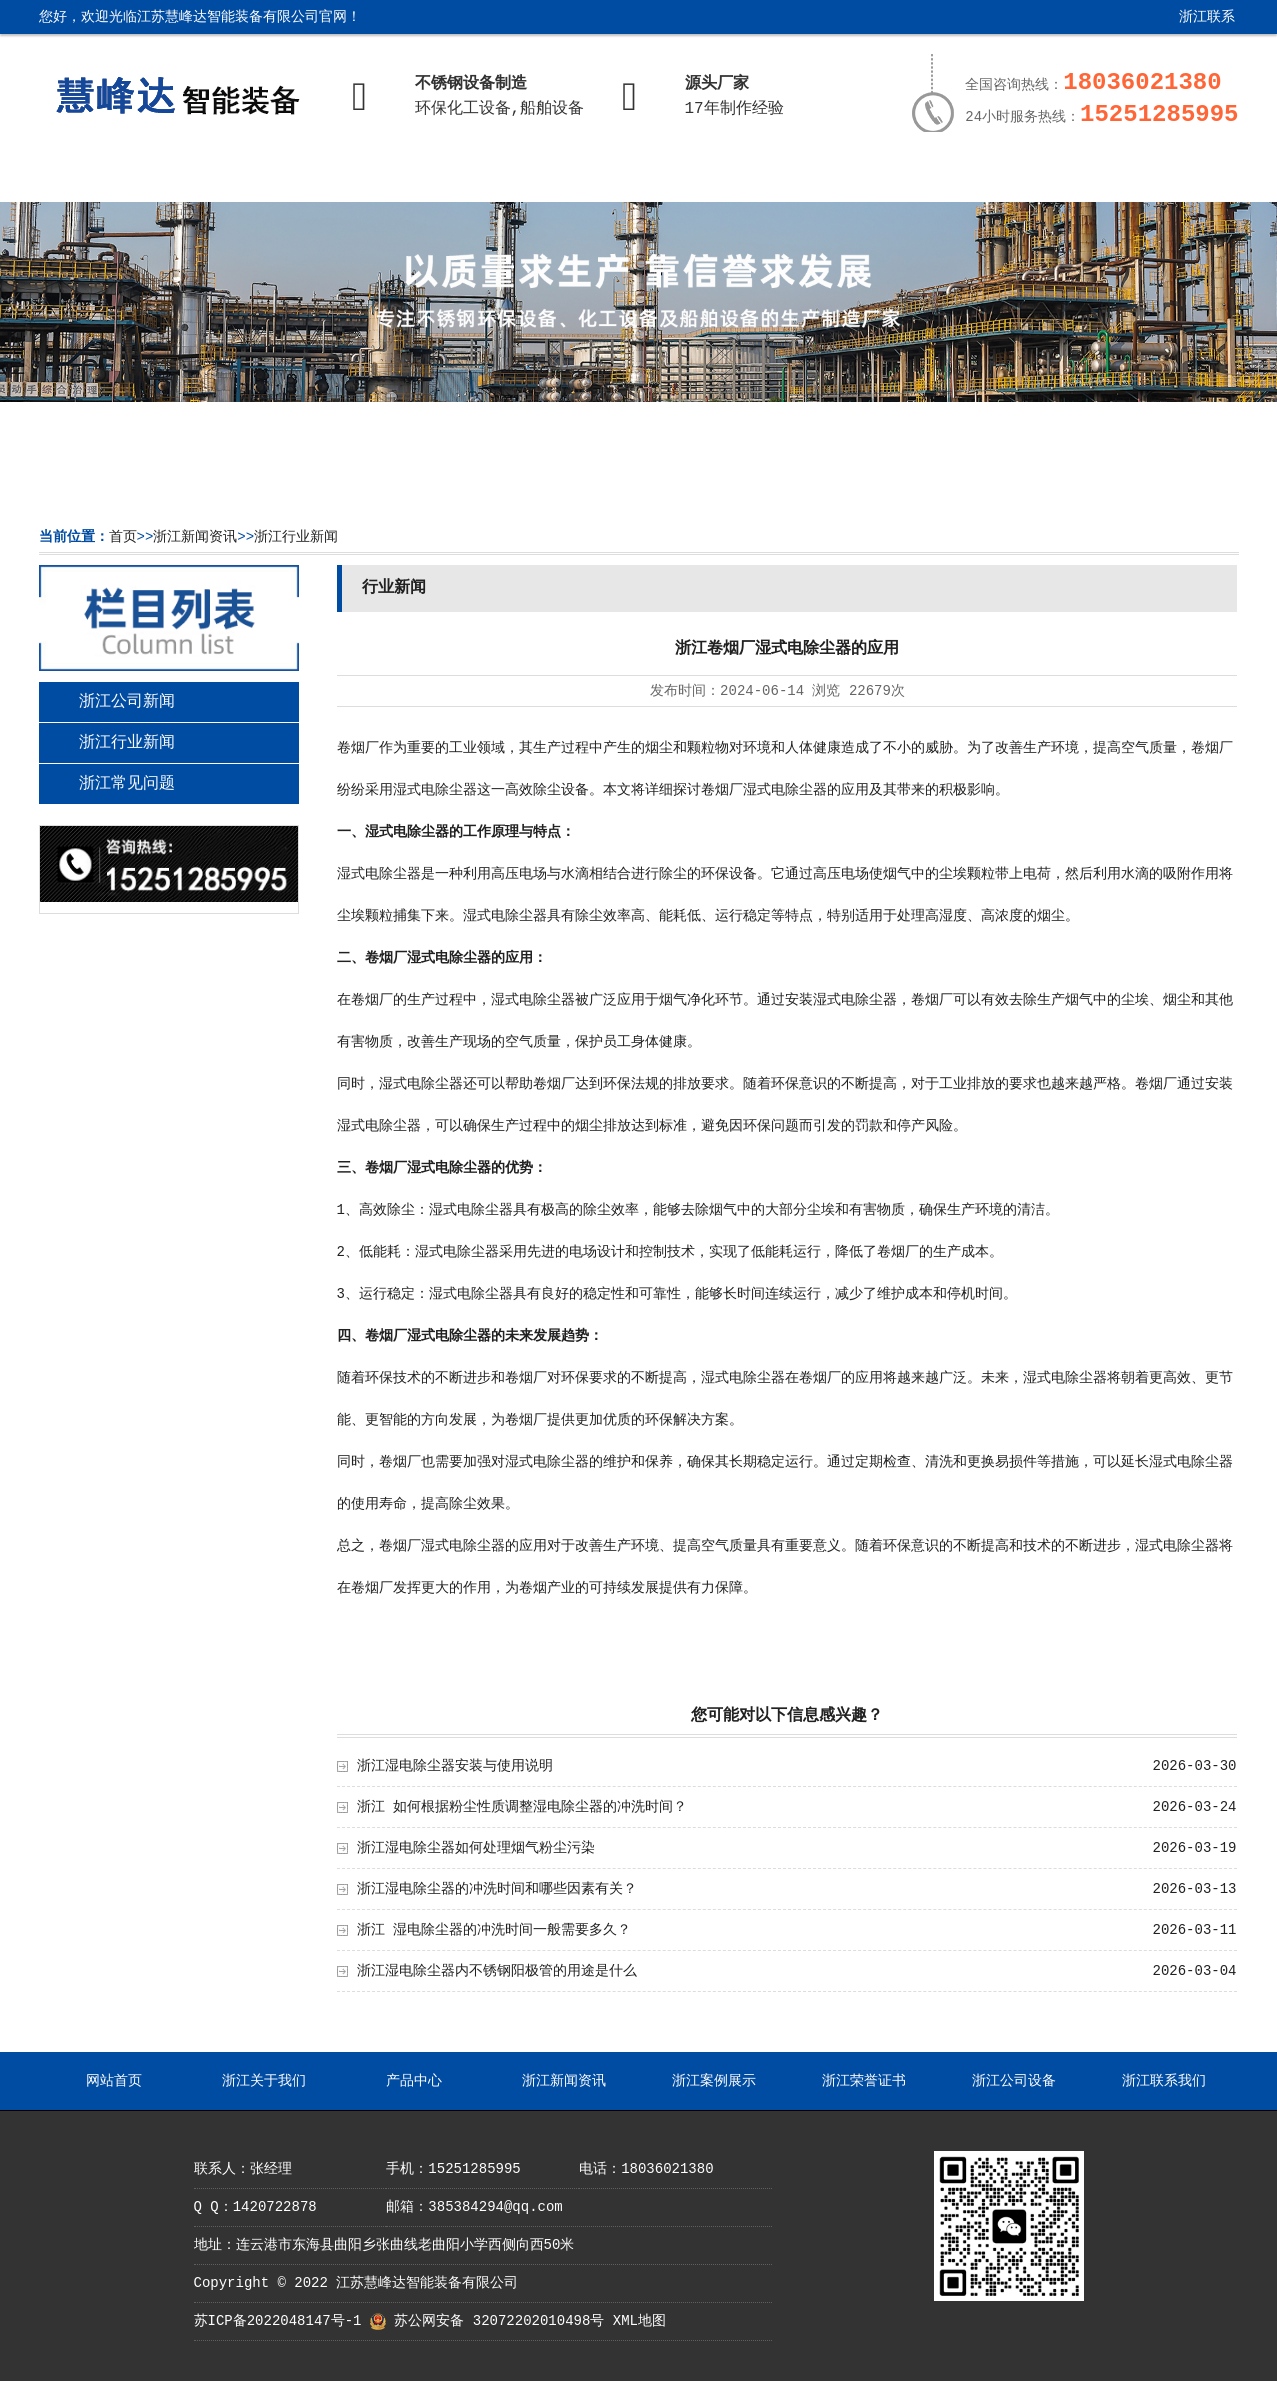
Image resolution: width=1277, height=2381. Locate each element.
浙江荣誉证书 (844, 177)
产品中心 (404, 177)
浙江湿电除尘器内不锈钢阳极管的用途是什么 (497, 1971)
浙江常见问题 (127, 784)
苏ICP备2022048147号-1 (278, 2321)
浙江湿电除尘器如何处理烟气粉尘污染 (476, 1848)
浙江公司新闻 (127, 702)
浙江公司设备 (990, 177)
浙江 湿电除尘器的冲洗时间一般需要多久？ (494, 1930)
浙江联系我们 (1192, 24)
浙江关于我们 (258, 177)
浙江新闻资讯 (551, 177)
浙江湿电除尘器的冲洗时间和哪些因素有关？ (497, 1889)
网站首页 (112, 177)
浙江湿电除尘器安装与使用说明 (455, 1766)
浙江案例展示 (697, 177)
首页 (123, 537)
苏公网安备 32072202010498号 (499, 2321)
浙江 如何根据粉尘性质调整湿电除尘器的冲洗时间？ (522, 1807)
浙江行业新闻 (296, 537)
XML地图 (639, 2321)
